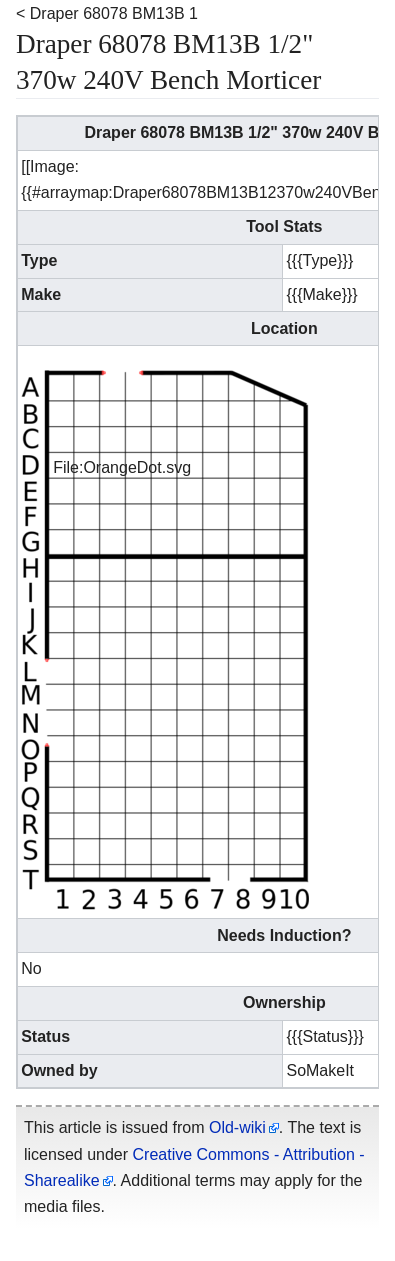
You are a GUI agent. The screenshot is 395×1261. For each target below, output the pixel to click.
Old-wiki (237, 1127)
